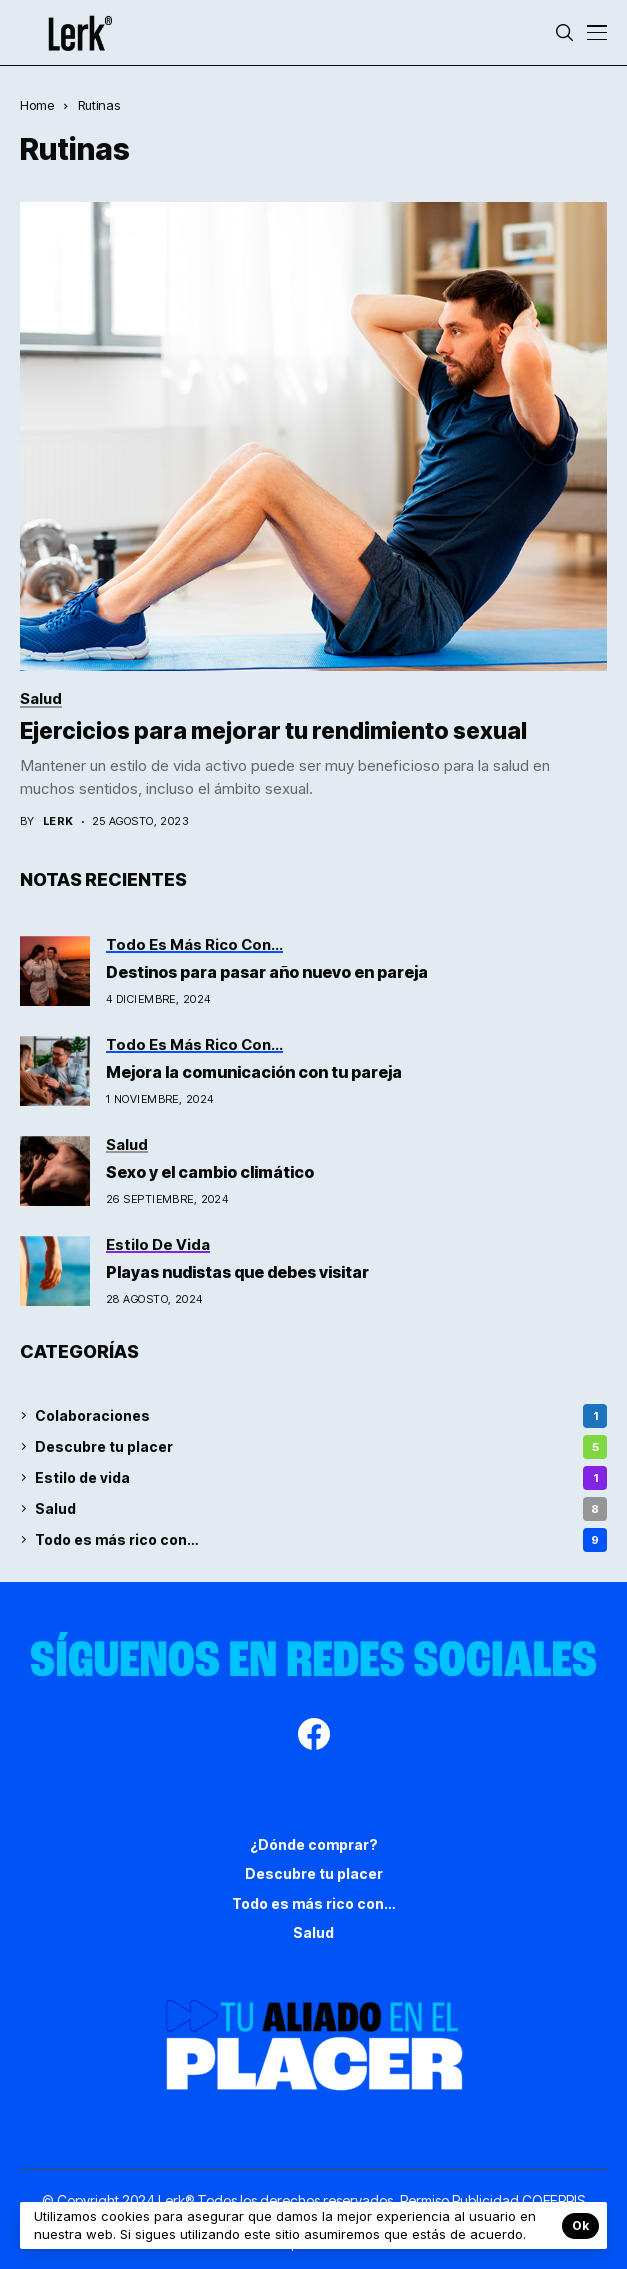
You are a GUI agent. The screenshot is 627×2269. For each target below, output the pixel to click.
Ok (580, 2225)
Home (37, 105)
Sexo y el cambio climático (211, 1172)
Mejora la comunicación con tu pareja (254, 1072)
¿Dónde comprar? (314, 1844)
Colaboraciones (321, 1416)
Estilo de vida (321, 1478)
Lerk (58, 821)
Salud (321, 1509)
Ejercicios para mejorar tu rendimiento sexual (273, 731)
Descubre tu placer (321, 1447)
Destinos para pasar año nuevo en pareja (267, 972)
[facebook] (314, 1737)
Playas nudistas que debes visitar (239, 1272)
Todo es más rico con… (321, 1540)
